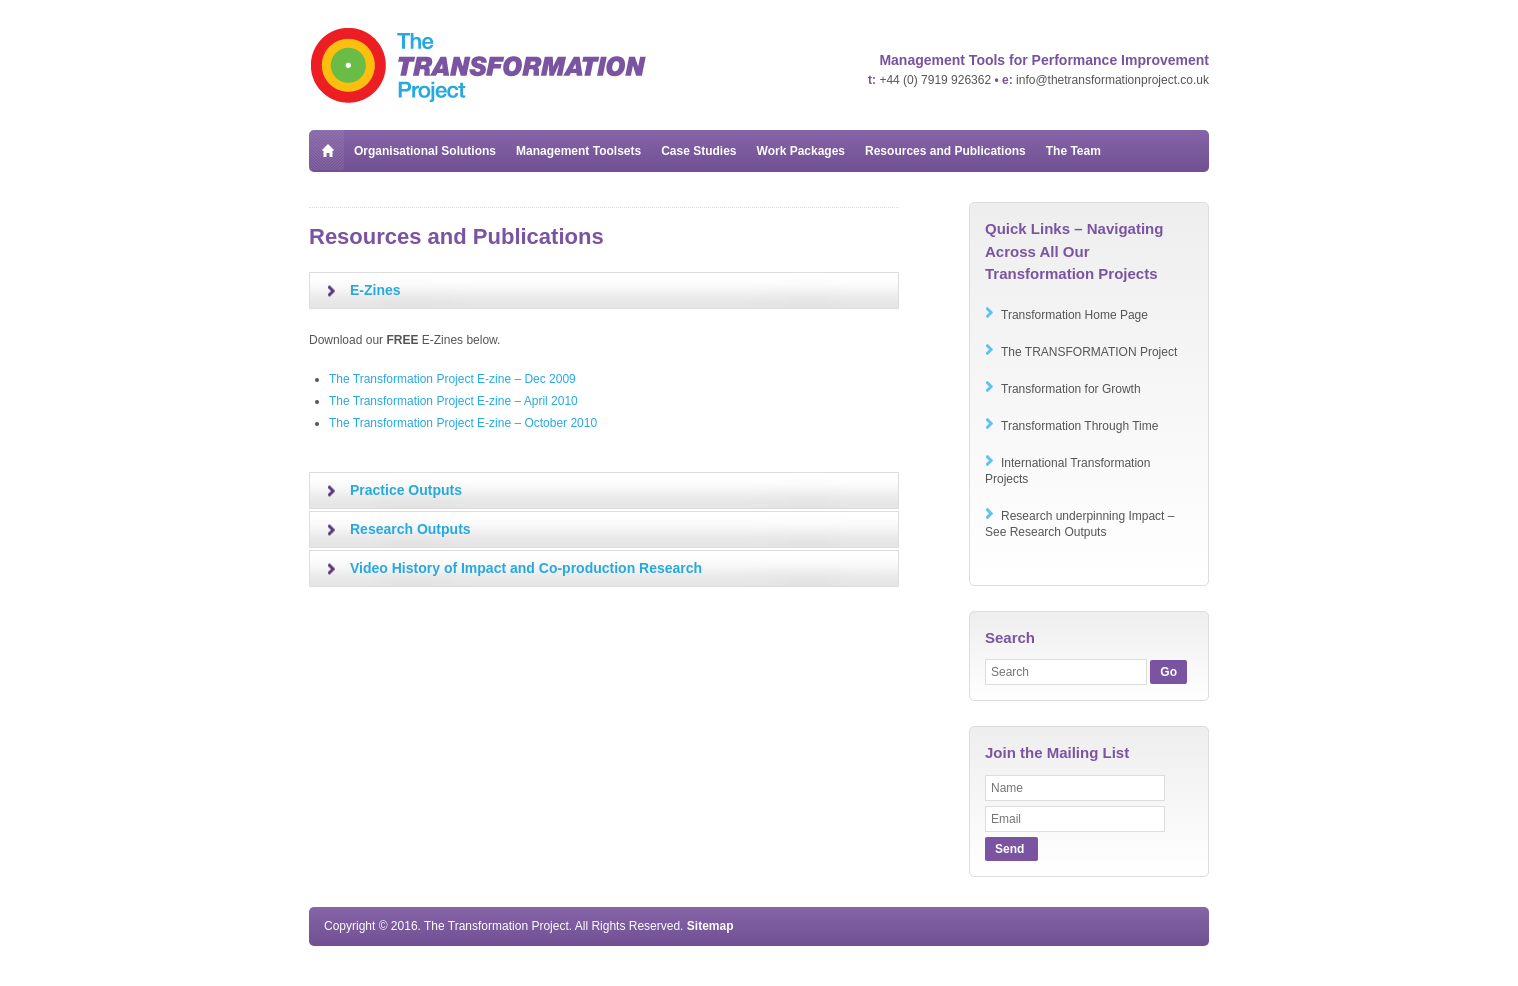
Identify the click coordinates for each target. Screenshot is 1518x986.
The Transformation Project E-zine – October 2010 (463, 423)
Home (326, 150)
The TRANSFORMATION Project (1089, 352)
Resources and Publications (945, 151)
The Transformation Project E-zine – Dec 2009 (452, 379)
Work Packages (801, 151)
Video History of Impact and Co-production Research (526, 568)
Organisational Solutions (425, 151)
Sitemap (710, 926)
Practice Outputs (406, 490)
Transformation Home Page (1074, 315)
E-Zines (375, 290)
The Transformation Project (479, 65)
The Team (1073, 151)
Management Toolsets (578, 151)
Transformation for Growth (1071, 389)
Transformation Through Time (1079, 426)
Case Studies (698, 151)
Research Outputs (410, 529)
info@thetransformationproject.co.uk (1112, 80)
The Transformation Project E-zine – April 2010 (453, 401)
